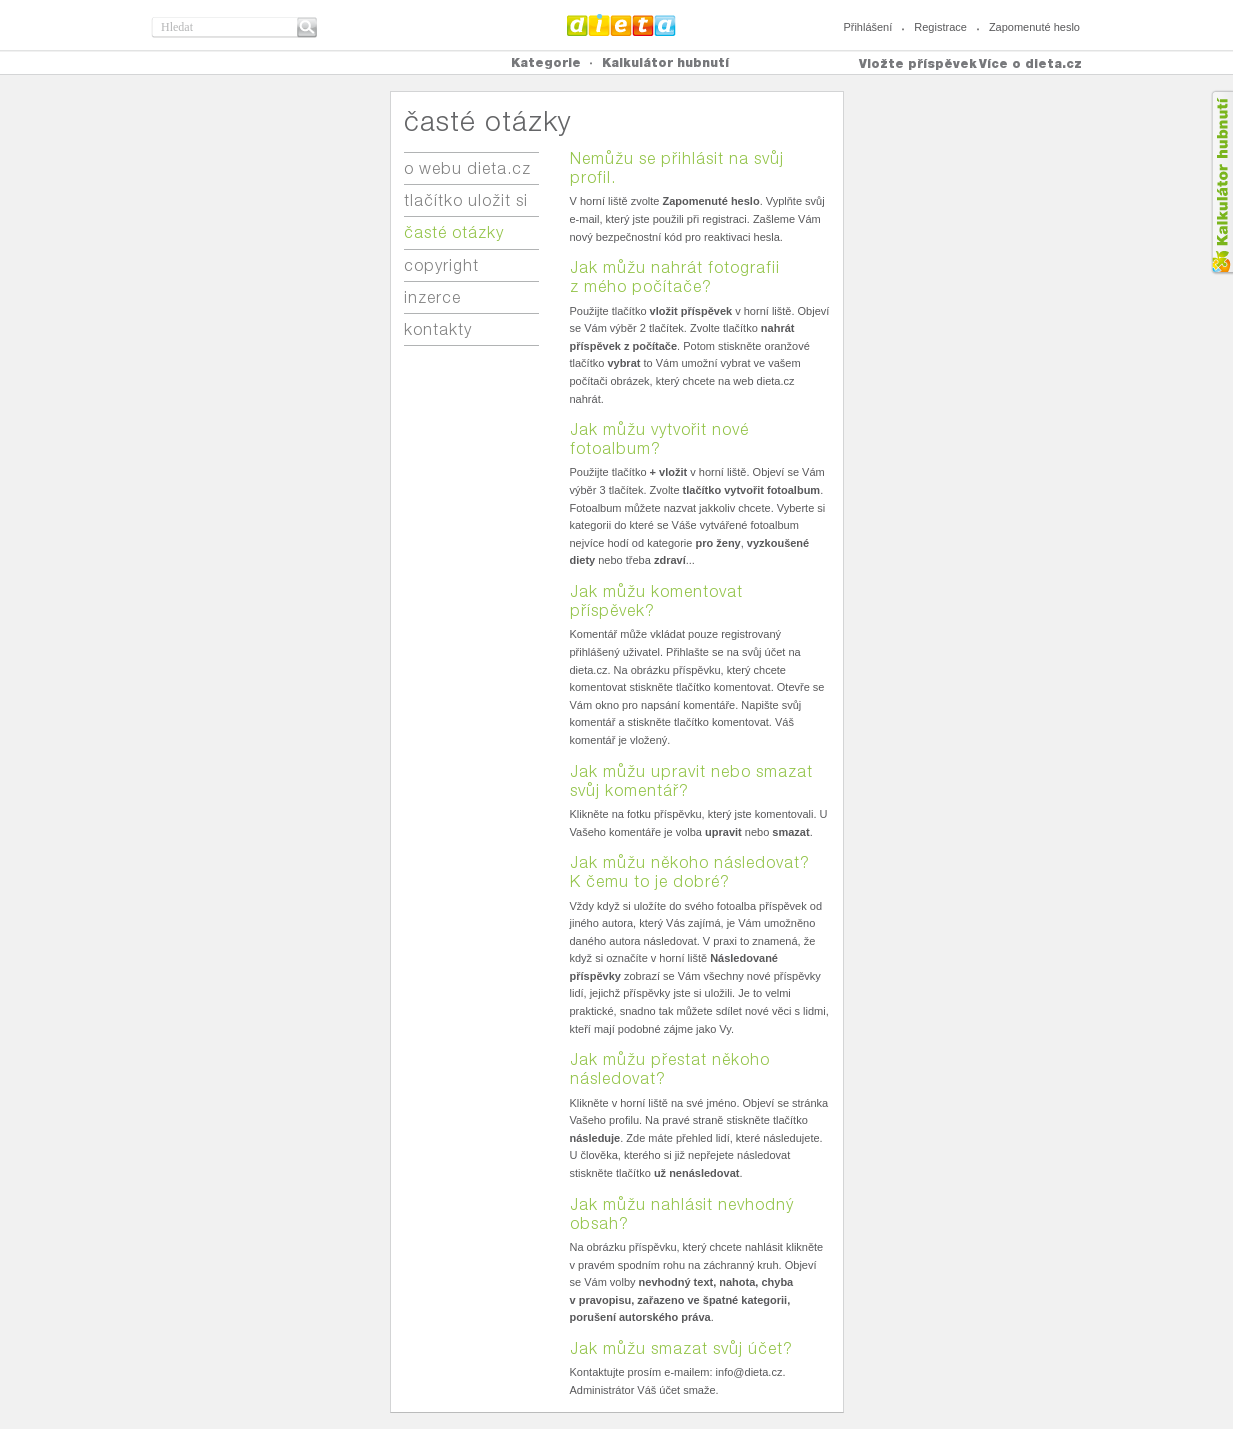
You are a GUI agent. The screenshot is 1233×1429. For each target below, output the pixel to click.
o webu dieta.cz (467, 168)
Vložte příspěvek (918, 63)
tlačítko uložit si (466, 200)
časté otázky (454, 232)
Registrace (940, 27)
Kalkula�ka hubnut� (1221, 182)
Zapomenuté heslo (1034, 27)
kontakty (438, 329)
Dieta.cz (621, 25)
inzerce (432, 297)
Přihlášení (867, 27)
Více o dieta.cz (1030, 63)
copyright (441, 265)
